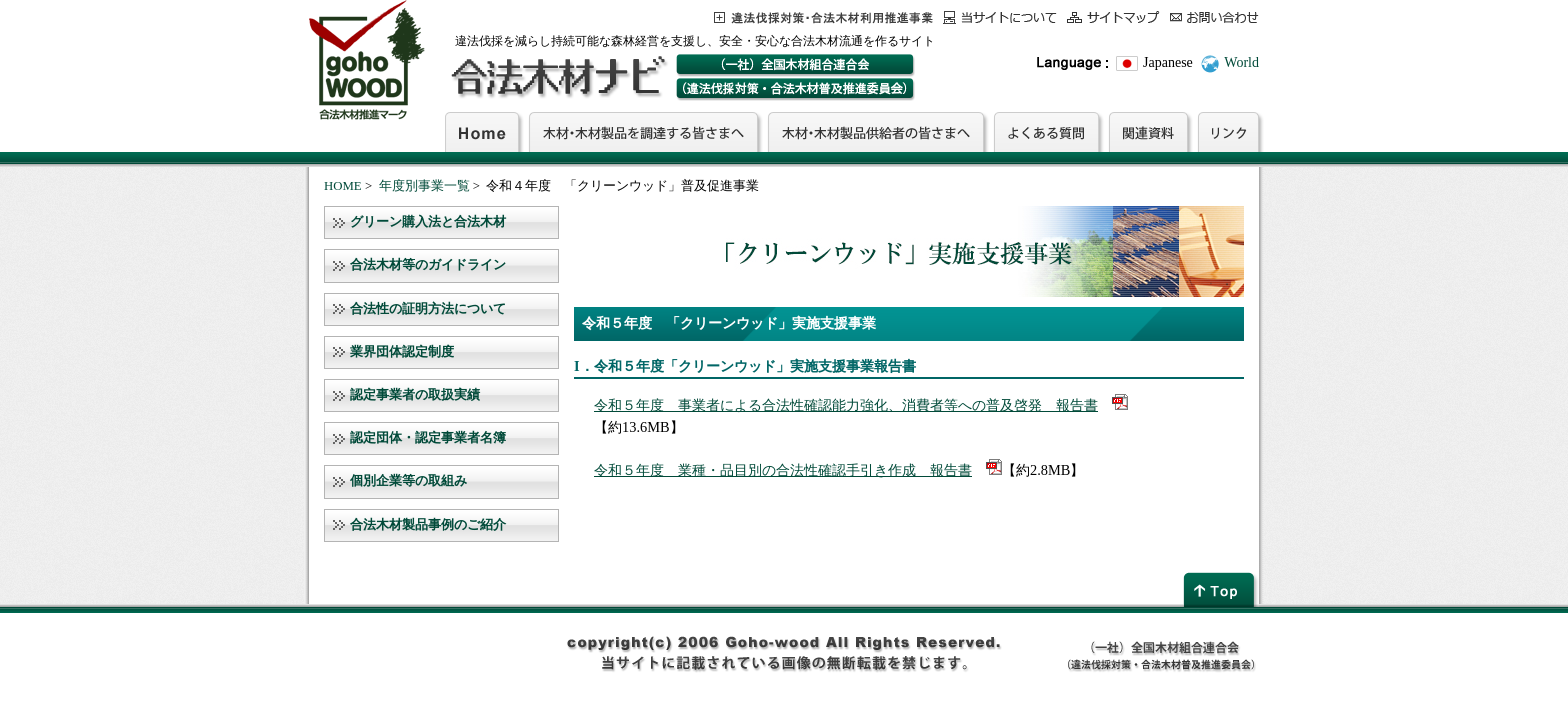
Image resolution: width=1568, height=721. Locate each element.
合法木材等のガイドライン (428, 265)
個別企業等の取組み (408, 481)
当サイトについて (1000, 17)
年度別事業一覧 (424, 186)
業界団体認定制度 (402, 352)
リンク (1228, 132)
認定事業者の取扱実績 (415, 395)
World (1241, 62)
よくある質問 (1046, 132)
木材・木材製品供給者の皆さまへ (876, 132)
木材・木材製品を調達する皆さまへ (643, 132)
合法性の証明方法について (428, 309)
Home (482, 132)
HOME (343, 186)
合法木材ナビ (557, 77)
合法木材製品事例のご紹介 (428, 525)
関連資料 (1148, 132)
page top (1221, 589)
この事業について (823, 17)
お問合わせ (1214, 17)
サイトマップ (1113, 17)
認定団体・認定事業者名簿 (428, 438)
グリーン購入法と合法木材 (428, 222)
